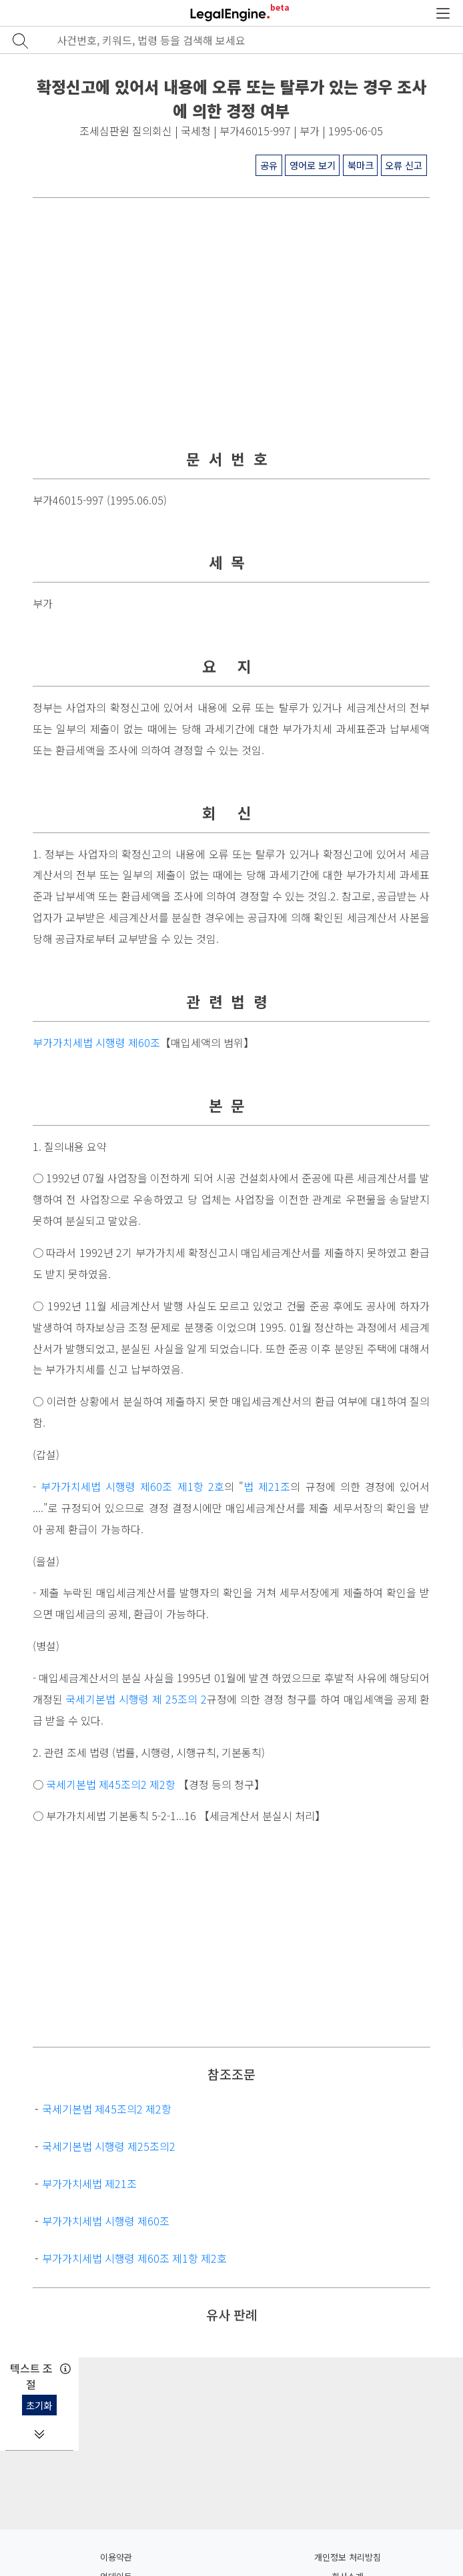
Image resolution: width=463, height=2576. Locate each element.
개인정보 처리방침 (347, 2557)
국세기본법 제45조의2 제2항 (110, 1784)
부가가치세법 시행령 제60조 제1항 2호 (132, 1486)
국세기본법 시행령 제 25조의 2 (136, 1699)
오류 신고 (403, 165)
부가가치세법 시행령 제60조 (96, 1042)
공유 (269, 165)
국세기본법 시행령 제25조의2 (108, 2146)
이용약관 (116, 2557)
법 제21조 (267, 1486)
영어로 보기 (313, 165)
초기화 (39, 2405)
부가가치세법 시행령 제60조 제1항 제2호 (134, 2258)
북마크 (361, 165)
